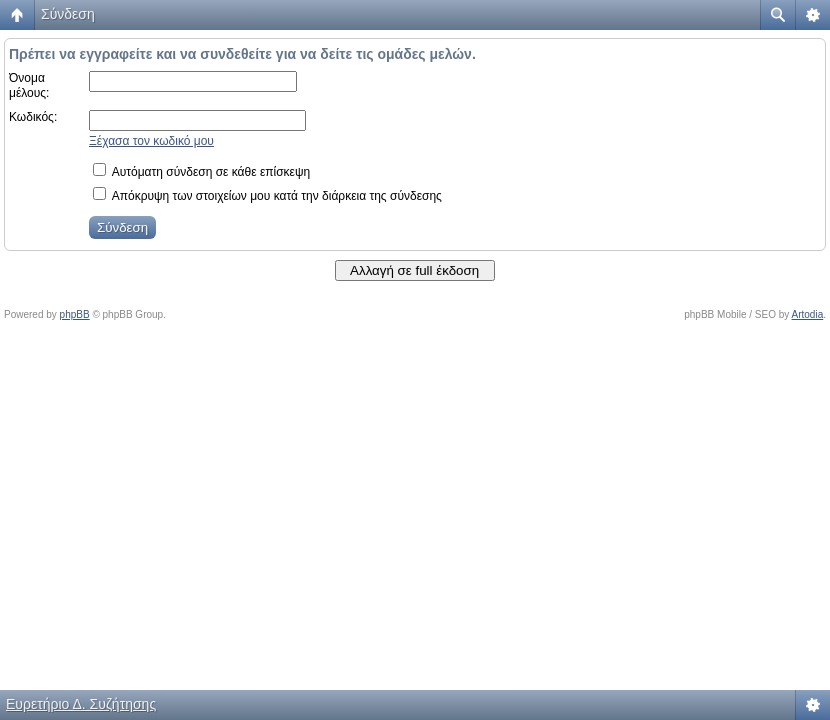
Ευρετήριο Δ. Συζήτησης (81, 704)
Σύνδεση (68, 14)
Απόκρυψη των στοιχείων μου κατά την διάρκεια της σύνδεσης (267, 196)
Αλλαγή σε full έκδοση (414, 270)
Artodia (808, 314)
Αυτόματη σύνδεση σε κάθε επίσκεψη (201, 172)
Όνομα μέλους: (29, 86)
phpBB (75, 314)
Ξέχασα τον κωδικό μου (151, 141)
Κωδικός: (33, 117)
